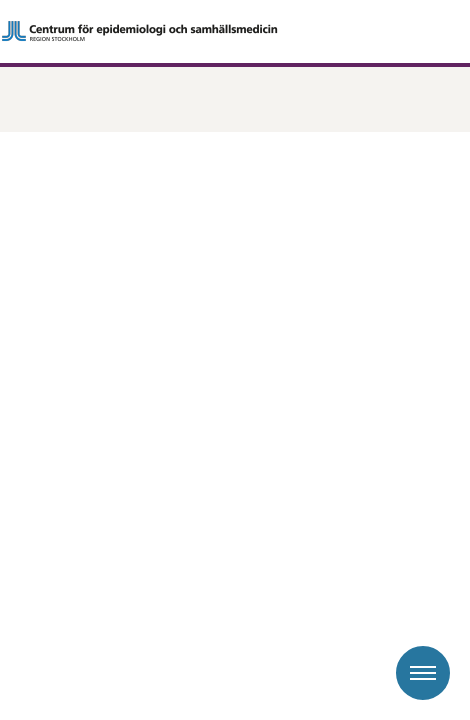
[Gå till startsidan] (235, 31)
